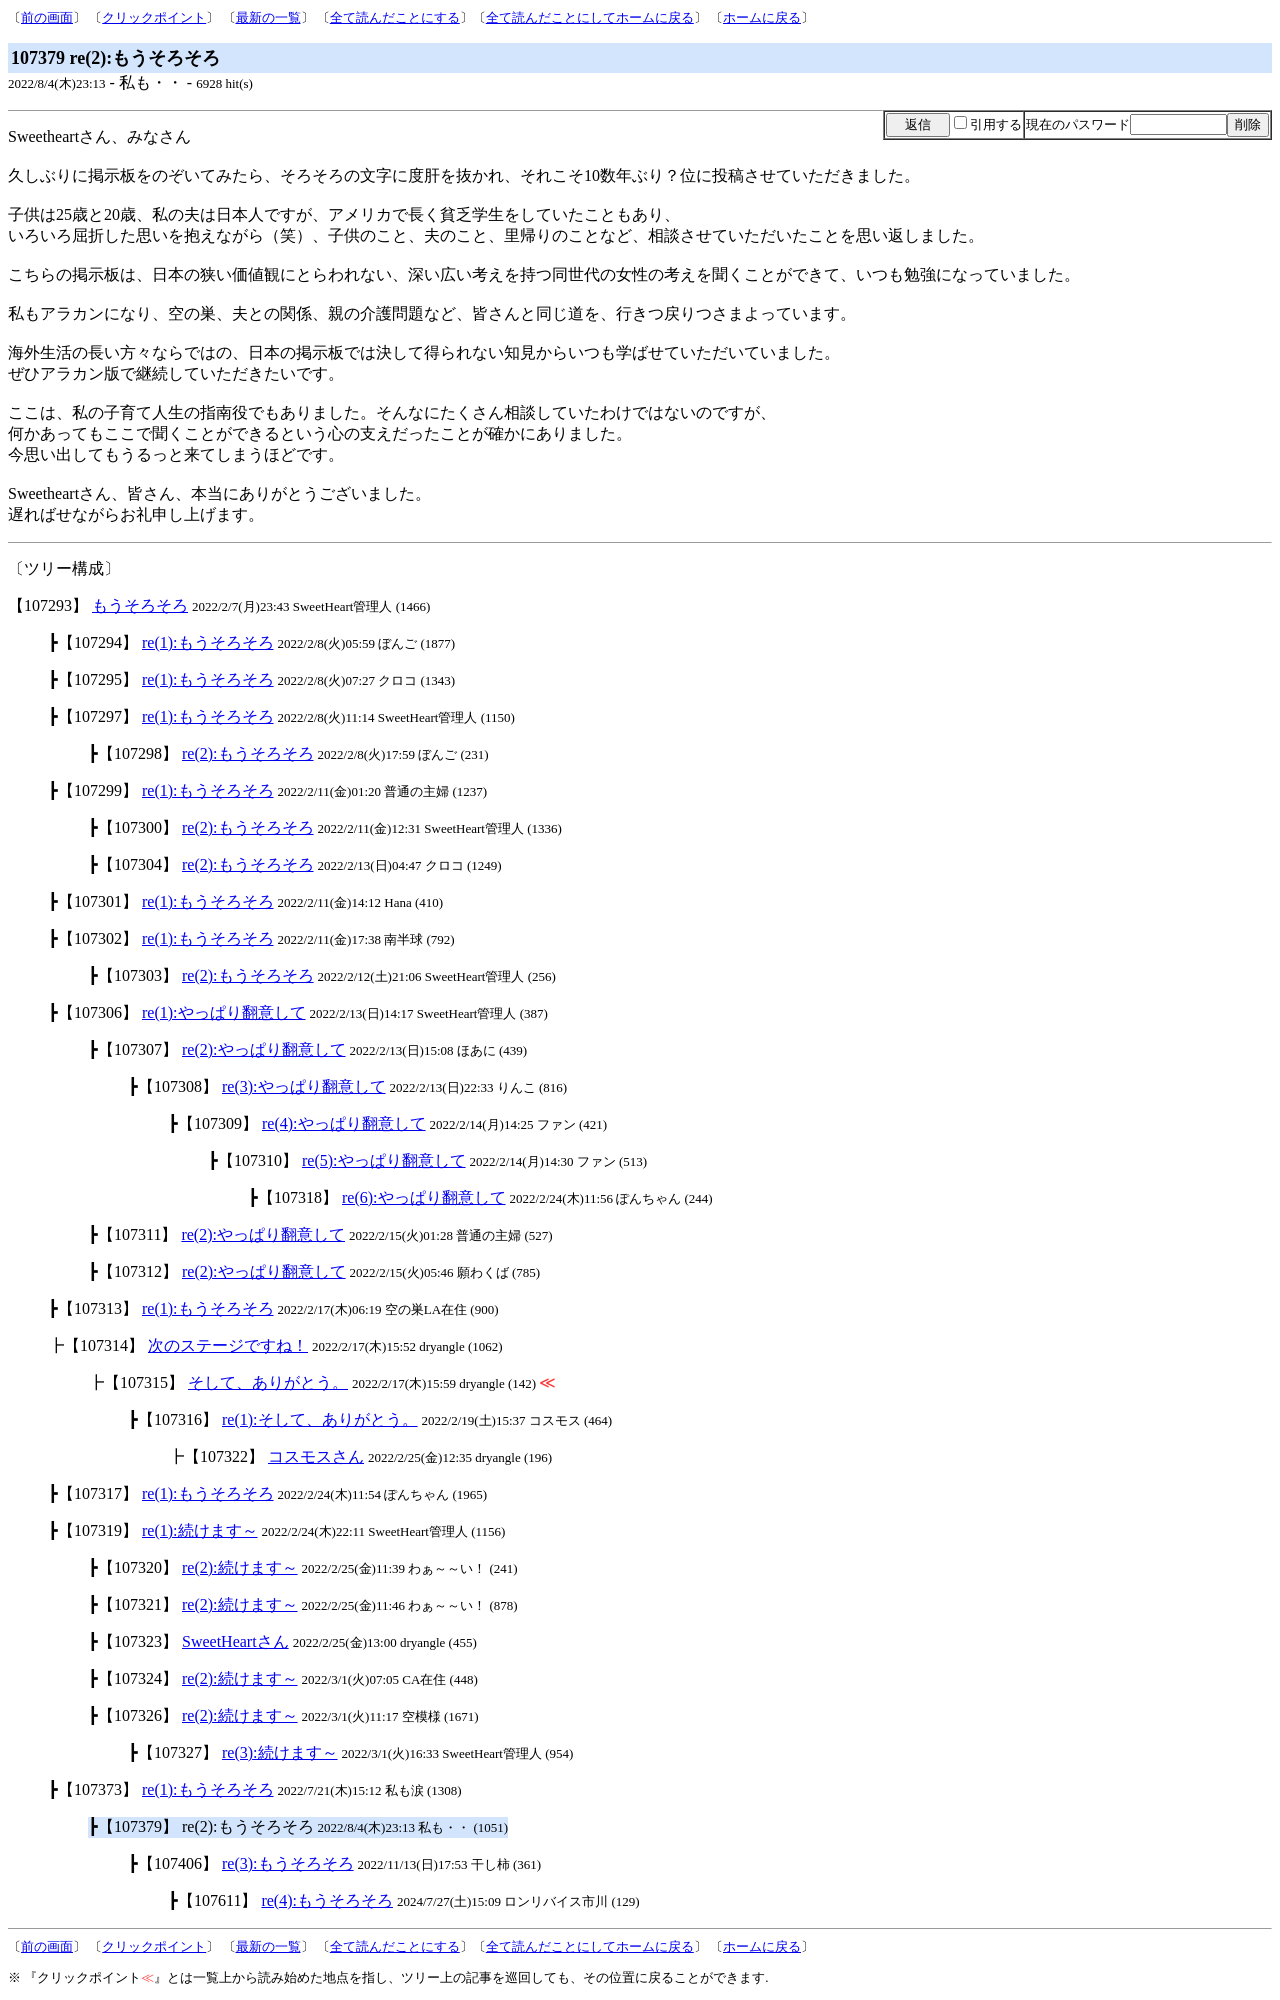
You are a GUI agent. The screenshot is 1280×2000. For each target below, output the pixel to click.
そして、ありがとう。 (268, 1382)
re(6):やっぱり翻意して (424, 1197)
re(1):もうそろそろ (208, 642)
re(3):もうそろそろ (288, 1863)
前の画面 (47, 17)
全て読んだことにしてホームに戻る (590, 17)
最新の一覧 (268, 17)
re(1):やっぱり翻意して (224, 1012)
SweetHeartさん (235, 1641)
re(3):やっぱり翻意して (304, 1086)
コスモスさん (316, 1456)
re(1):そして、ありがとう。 (320, 1419)
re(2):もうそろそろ (248, 753)
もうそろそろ (140, 605)
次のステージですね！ (228, 1345)
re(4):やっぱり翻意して (344, 1123)
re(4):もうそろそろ (327, 1900)
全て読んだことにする (395, 17)
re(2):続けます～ (240, 1567)
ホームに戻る (762, 17)
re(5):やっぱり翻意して (384, 1160)
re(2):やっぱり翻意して (264, 1049)
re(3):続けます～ (280, 1752)
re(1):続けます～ (200, 1530)
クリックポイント (154, 17)
